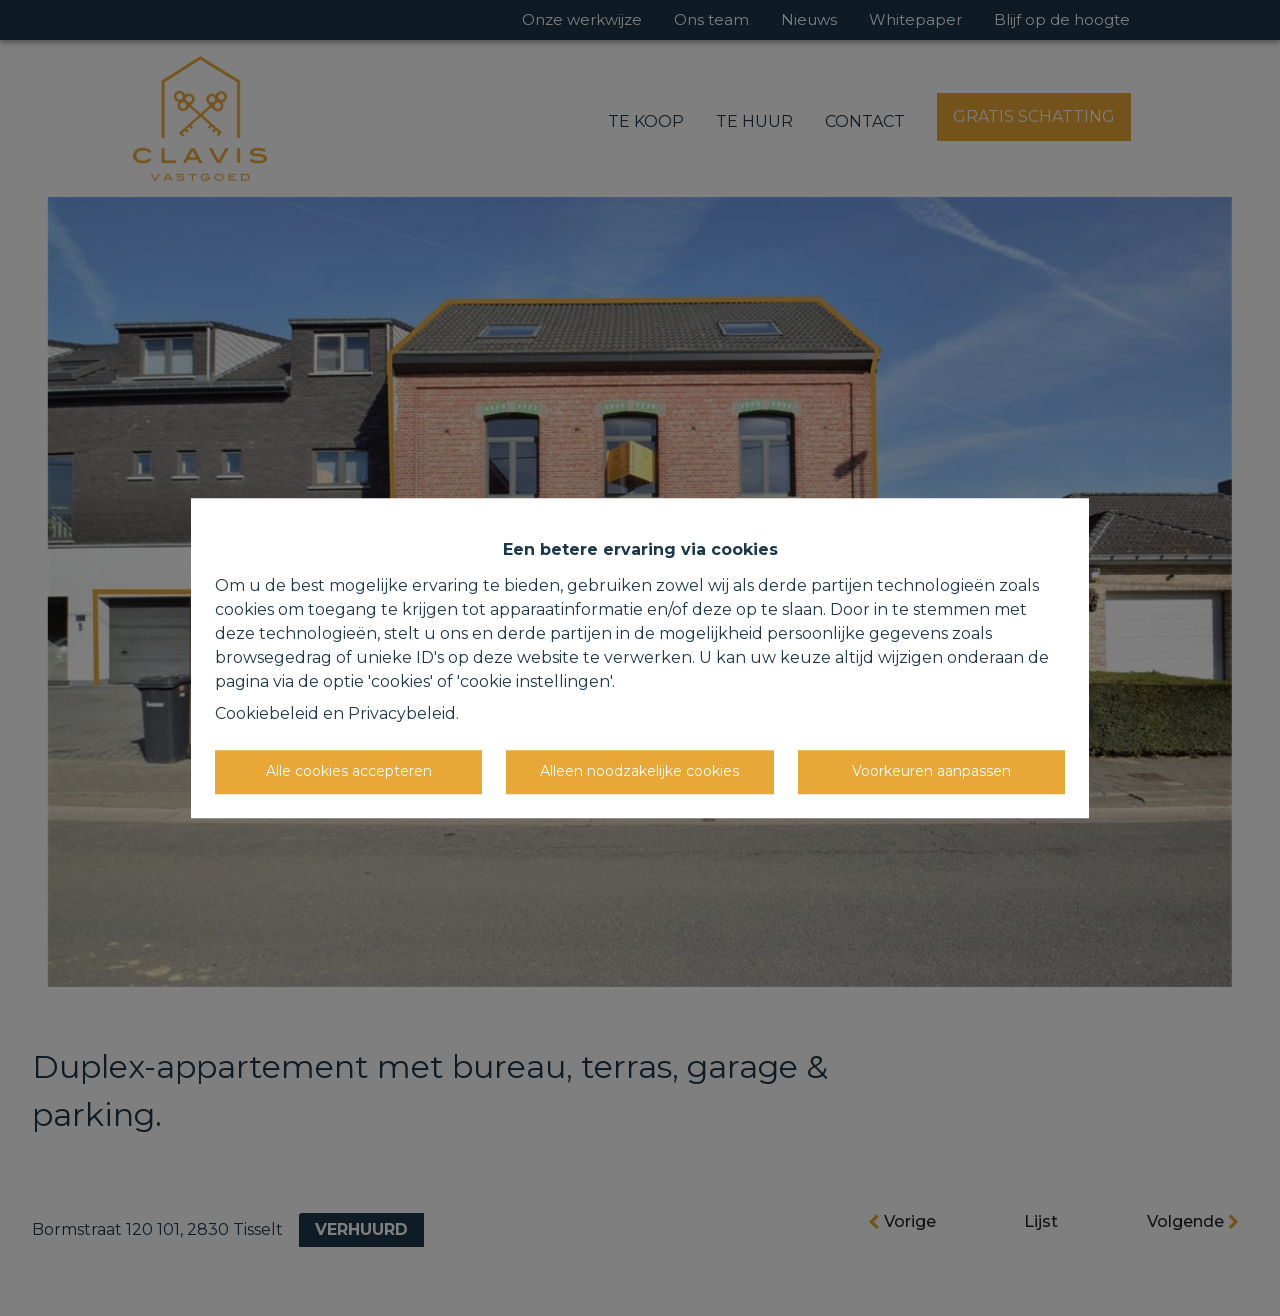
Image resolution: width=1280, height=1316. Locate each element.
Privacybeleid (402, 713)
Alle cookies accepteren (349, 771)
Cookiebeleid (267, 713)
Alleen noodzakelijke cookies (639, 771)
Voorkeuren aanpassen (931, 771)
